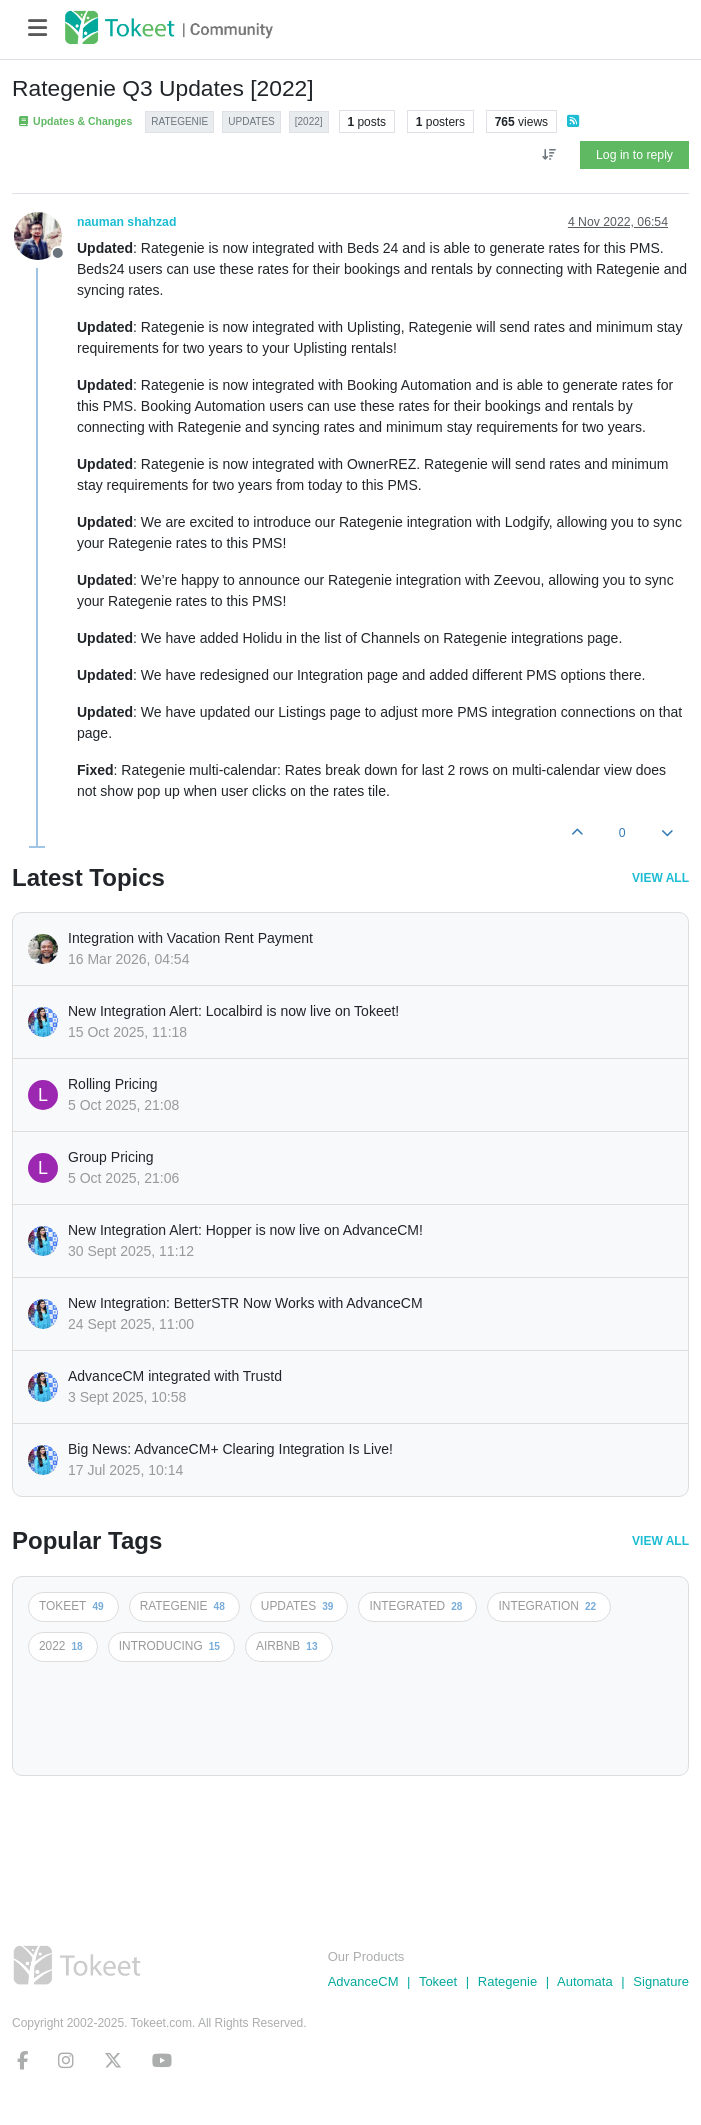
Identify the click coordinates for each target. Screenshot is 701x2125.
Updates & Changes (74, 121)
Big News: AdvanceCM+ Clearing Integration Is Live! (230, 1449)
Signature (661, 1981)
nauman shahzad (126, 222)
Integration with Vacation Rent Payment (190, 938)
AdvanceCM (363, 1981)
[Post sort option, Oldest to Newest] (548, 155)
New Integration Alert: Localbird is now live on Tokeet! (233, 1011)
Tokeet (438, 1981)
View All (660, 878)
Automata (585, 1981)
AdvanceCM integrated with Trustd (175, 1376)
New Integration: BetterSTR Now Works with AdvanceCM (245, 1303)
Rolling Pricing (112, 1084)
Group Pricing (111, 1157)
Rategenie (507, 1981)
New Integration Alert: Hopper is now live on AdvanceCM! (245, 1230)
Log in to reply (634, 155)
